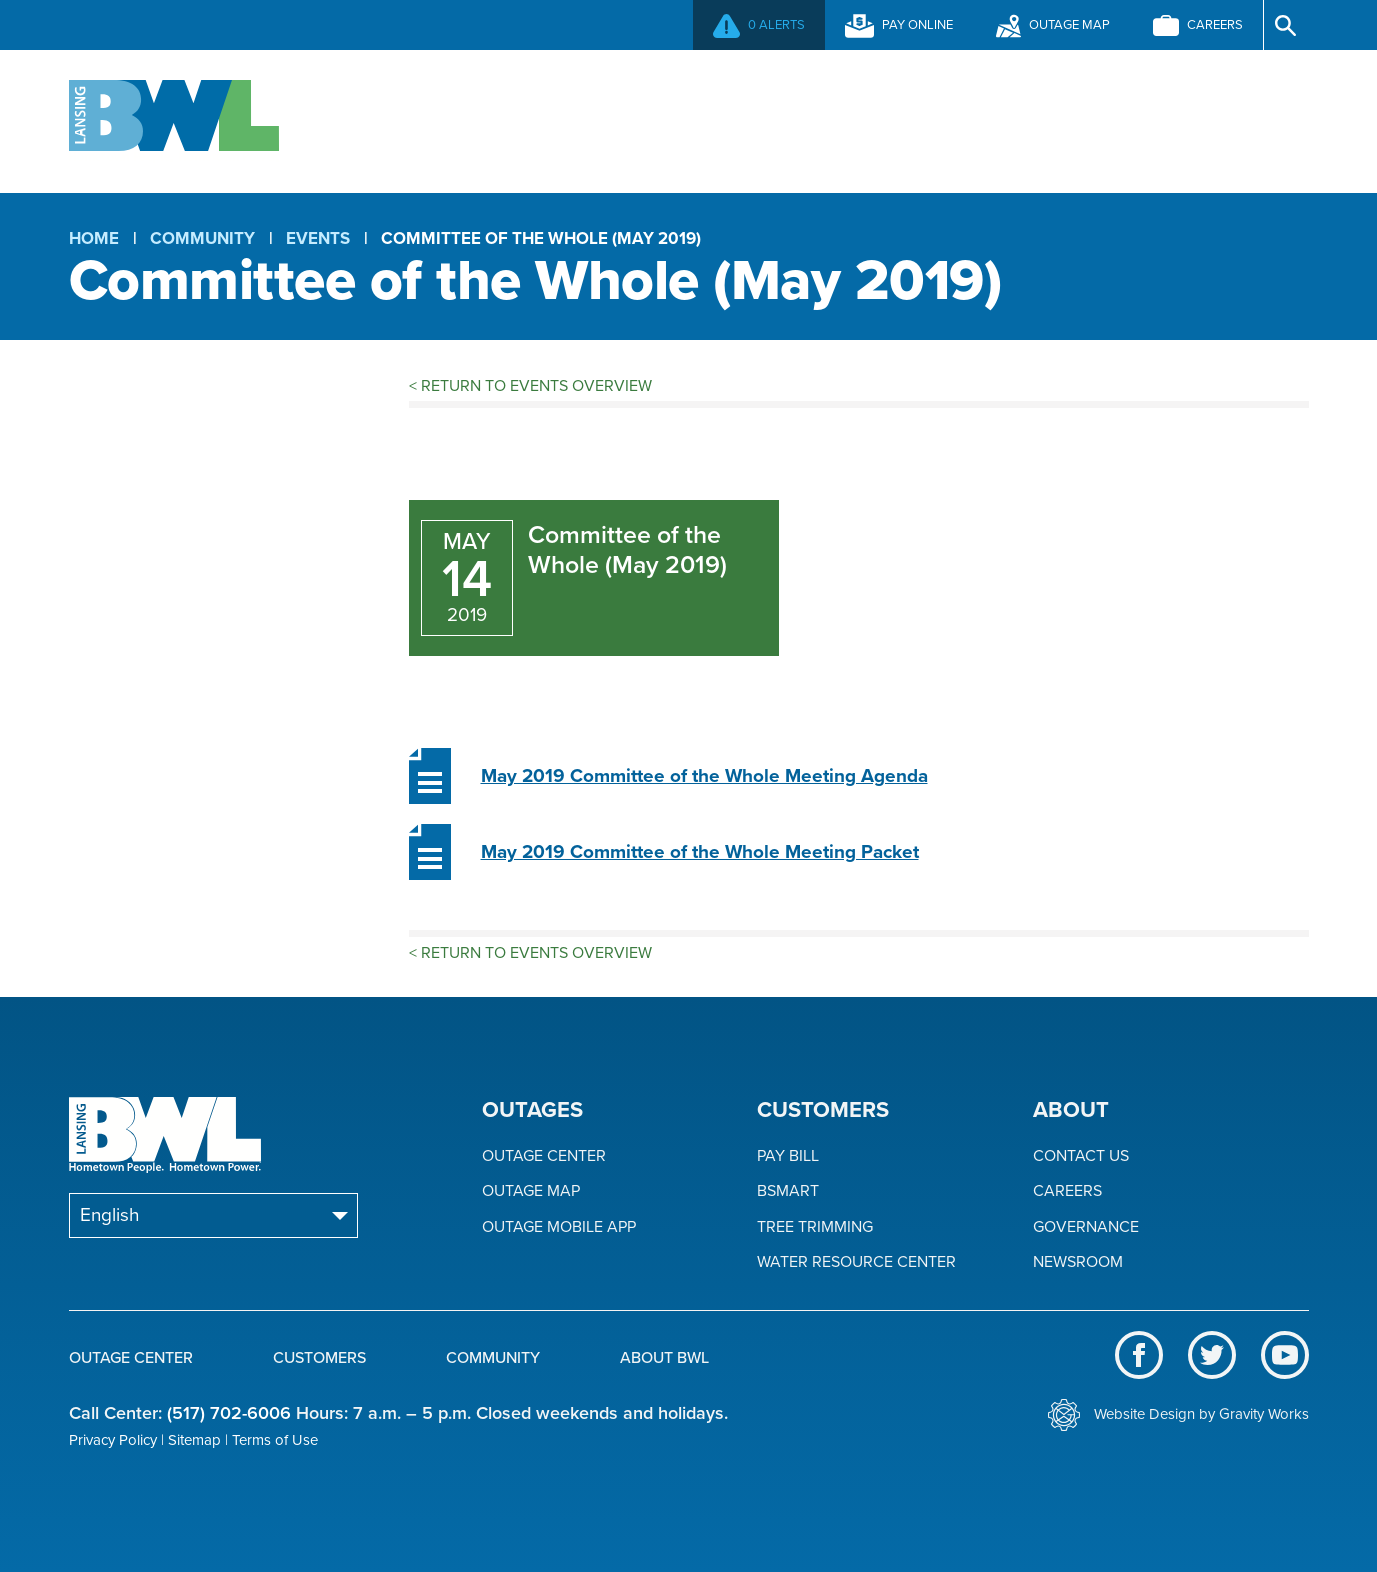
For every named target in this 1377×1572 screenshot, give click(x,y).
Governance (1086, 1227)
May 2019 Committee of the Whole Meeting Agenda (704, 776)
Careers (1067, 1191)
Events (318, 238)
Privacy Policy (113, 1440)
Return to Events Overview (530, 386)
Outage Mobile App (559, 1227)
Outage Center (448, 119)
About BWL (1126, 119)
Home (94, 238)
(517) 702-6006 (229, 1413)
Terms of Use (275, 1440)
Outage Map (531, 1191)
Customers (687, 119)
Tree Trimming (815, 1227)
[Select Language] (213, 1215)
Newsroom (1078, 1262)
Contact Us (1081, 1156)
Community (907, 119)
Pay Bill (788, 1156)
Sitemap (194, 1440)
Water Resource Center (856, 1262)
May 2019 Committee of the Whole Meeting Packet (700, 852)
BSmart (788, 1191)
